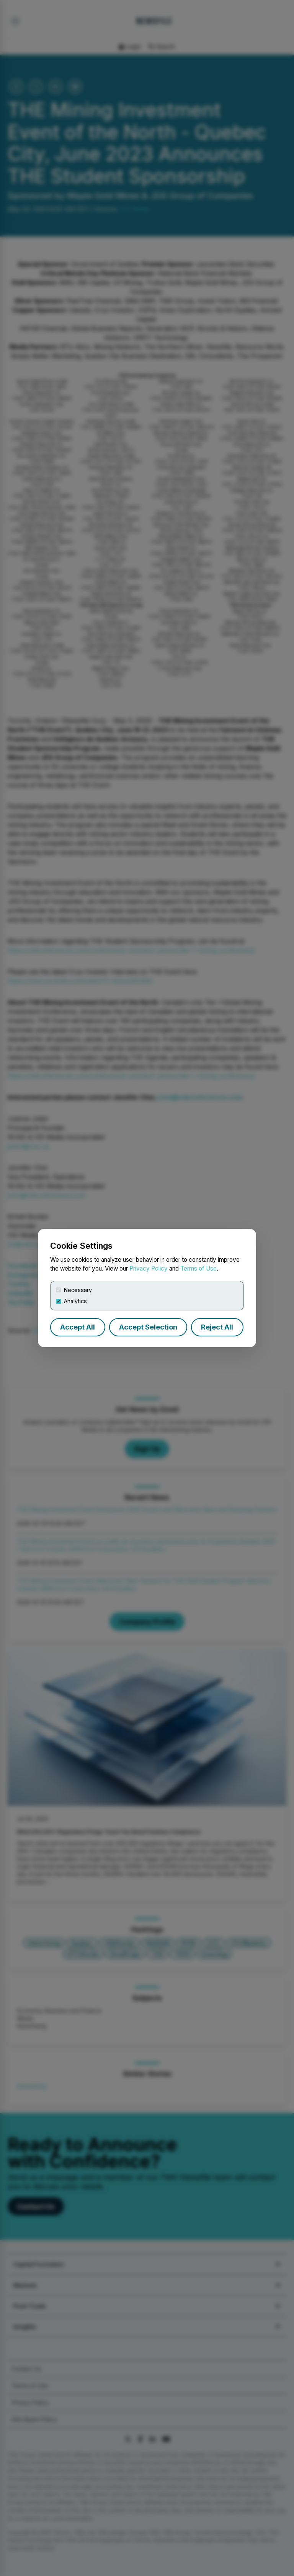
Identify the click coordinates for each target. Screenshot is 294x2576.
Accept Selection (148, 1327)
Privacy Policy (148, 1268)
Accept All (77, 1327)
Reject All (217, 1327)
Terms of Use (198, 1268)
